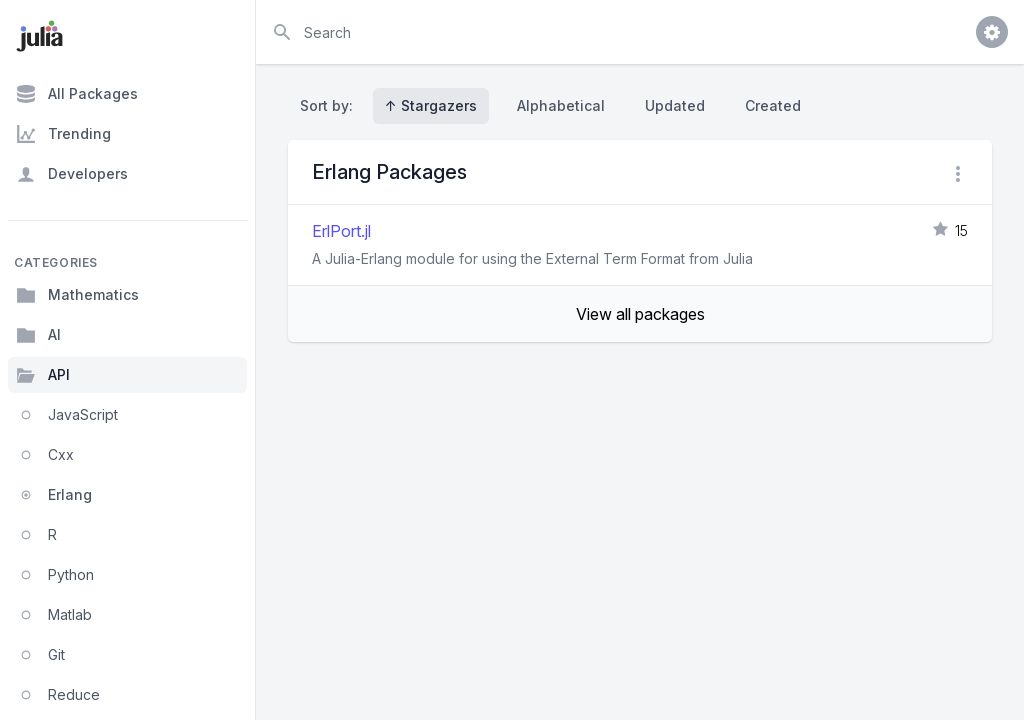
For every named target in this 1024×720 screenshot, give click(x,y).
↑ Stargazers (431, 105)
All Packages (77, 94)
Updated (675, 105)
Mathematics (77, 295)
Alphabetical (561, 105)
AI (38, 335)
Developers (72, 174)
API (43, 375)
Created (773, 105)
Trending (63, 134)
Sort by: (330, 105)
